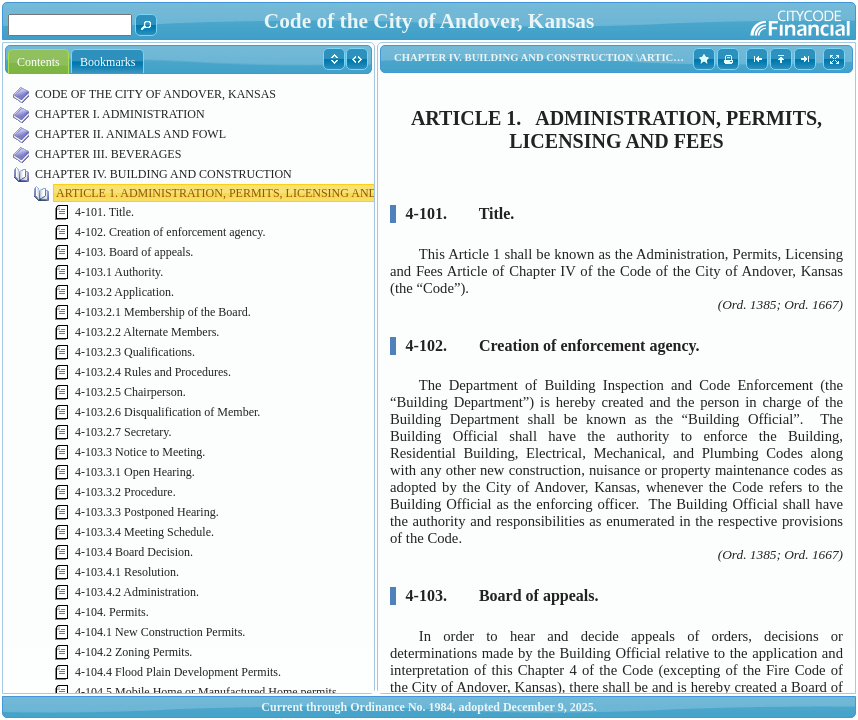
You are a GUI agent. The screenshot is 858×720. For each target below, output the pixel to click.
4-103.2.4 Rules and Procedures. (153, 372)
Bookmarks (107, 62)
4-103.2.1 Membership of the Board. (163, 312)
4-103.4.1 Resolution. (127, 572)
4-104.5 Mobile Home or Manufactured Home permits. (207, 692)
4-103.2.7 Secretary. (123, 432)
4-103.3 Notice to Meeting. (140, 452)
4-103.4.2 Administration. (137, 592)
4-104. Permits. (112, 612)
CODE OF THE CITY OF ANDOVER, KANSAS (155, 94)
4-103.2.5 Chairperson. (130, 392)
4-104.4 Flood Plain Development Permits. (178, 672)
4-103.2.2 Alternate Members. (147, 332)
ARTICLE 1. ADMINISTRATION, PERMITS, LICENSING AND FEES (232, 193)
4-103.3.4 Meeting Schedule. (144, 532)
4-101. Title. (104, 212)
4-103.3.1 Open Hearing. (135, 472)
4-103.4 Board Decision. (134, 552)
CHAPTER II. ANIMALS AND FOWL (130, 134)
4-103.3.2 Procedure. (125, 492)
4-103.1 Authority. (119, 272)
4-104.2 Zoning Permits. (133, 652)
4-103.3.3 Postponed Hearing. (147, 512)
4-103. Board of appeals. (134, 252)
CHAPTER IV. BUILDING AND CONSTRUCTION (163, 174)
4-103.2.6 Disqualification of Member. (167, 412)
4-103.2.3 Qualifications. (135, 352)
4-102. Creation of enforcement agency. (170, 232)
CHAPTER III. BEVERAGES (108, 154)
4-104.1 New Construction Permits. (160, 632)
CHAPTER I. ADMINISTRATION (120, 114)
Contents (38, 62)
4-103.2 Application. (124, 292)
